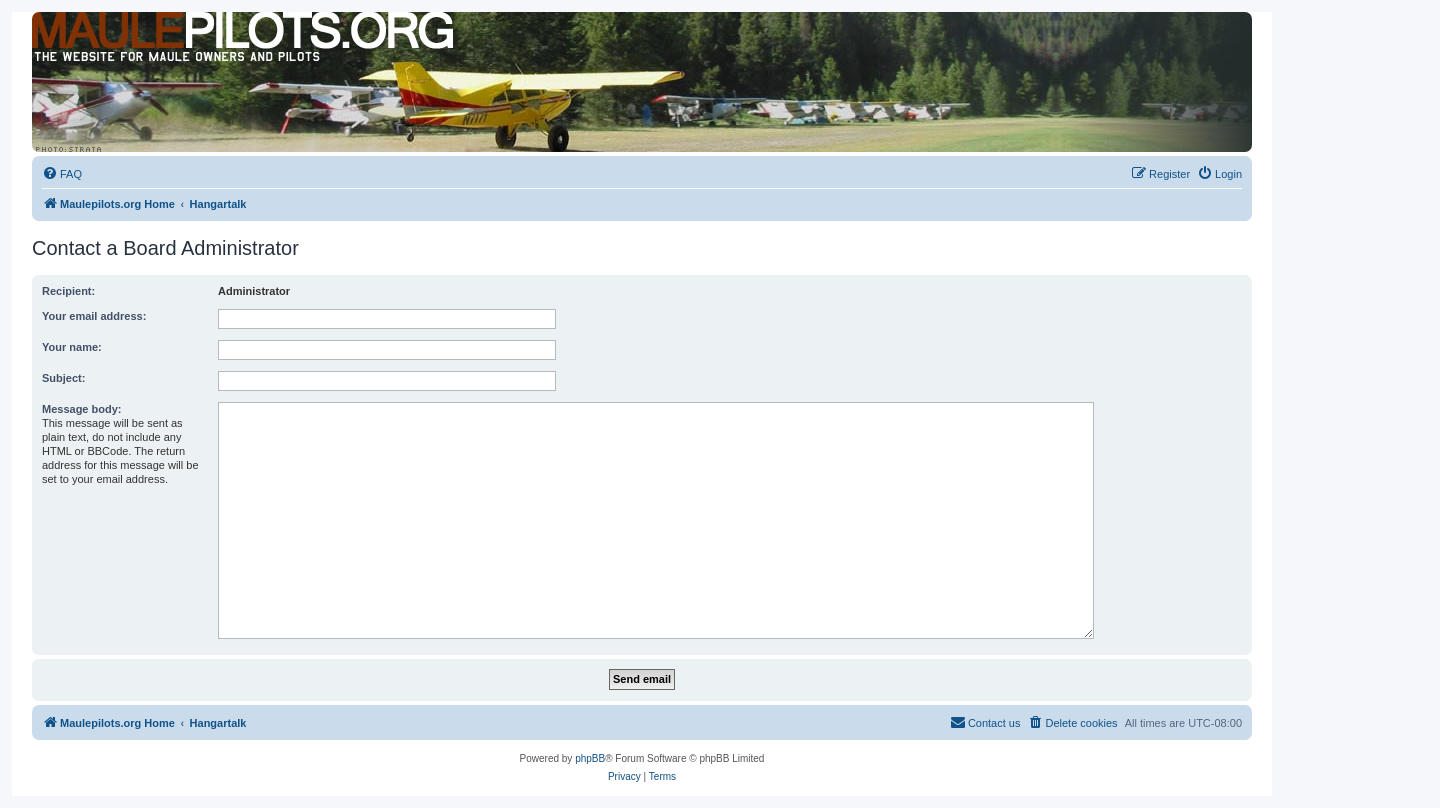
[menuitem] (62, 174)
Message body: (81, 409)
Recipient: (68, 291)
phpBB (590, 758)
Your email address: (94, 316)
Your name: (72, 347)
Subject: (63, 378)
